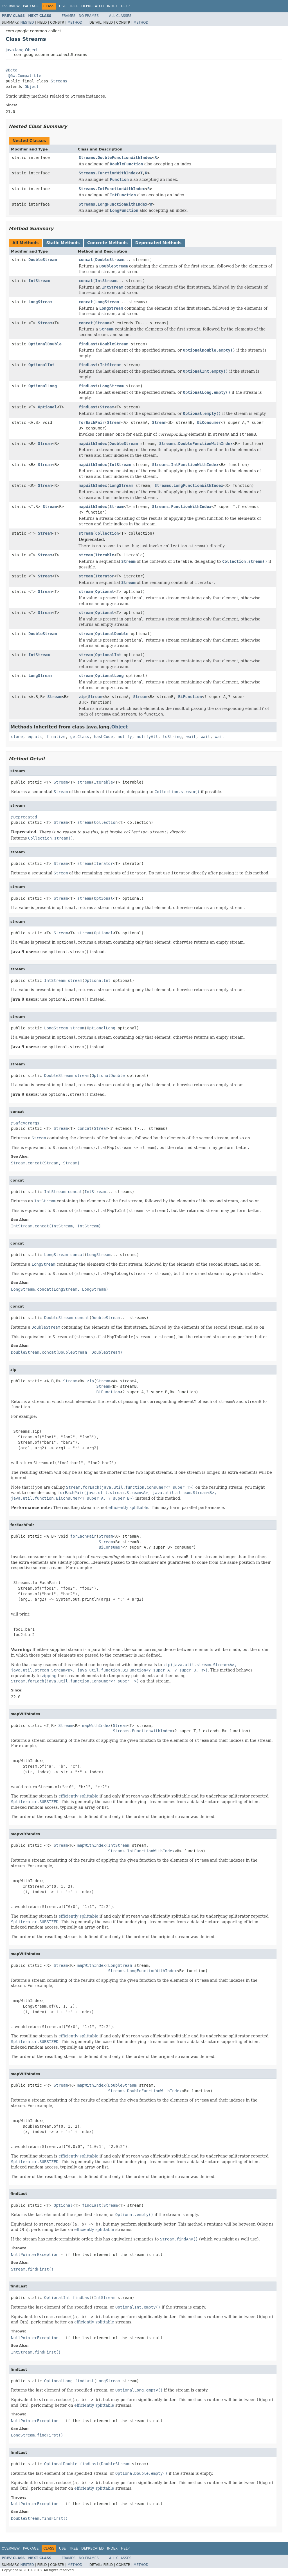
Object (31, 86)
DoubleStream (42, 259)
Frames (69, 16)
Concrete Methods (107, 242)
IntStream (39, 280)
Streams (59, 81)
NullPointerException (34, 2254)
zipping (49, 1675)
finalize (55, 736)
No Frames (89, 16)
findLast (88, 344)
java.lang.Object (22, 50)
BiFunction (190, 696)
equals (35, 736)
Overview (11, 6)
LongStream (40, 302)
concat (86, 259)
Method (75, 22)
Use (62, 6)
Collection (107, 533)
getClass (79, 736)
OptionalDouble (45, 344)
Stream (45, 323)
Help (125, 6)
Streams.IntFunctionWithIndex (112, 188)
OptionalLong (42, 386)
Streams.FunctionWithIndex (108, 173)
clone (17, 736)
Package (31, 6)
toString (172, 736)
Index (112, 6)
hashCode (103, 736)
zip (82, 696)
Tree (73, 6)
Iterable (104, 555)
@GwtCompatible (24, 75)
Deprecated (92, 6)
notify (125, 736)
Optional (47, 407)
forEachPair (92, 422)
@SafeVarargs (25, 1123)
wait (191, 736)
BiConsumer (209, 422)
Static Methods (63, 242)
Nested (27, 22)
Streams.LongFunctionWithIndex (113, 204)
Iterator (104, 576)
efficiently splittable (128, 1507)
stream (86, 533)
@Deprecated (24, 817)
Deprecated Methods (158, 242)
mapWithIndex (93, 443)
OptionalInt (41, 365)
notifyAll (147, 736)
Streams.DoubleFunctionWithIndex (115, 157)
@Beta (11, 70)
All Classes (120, 16)
